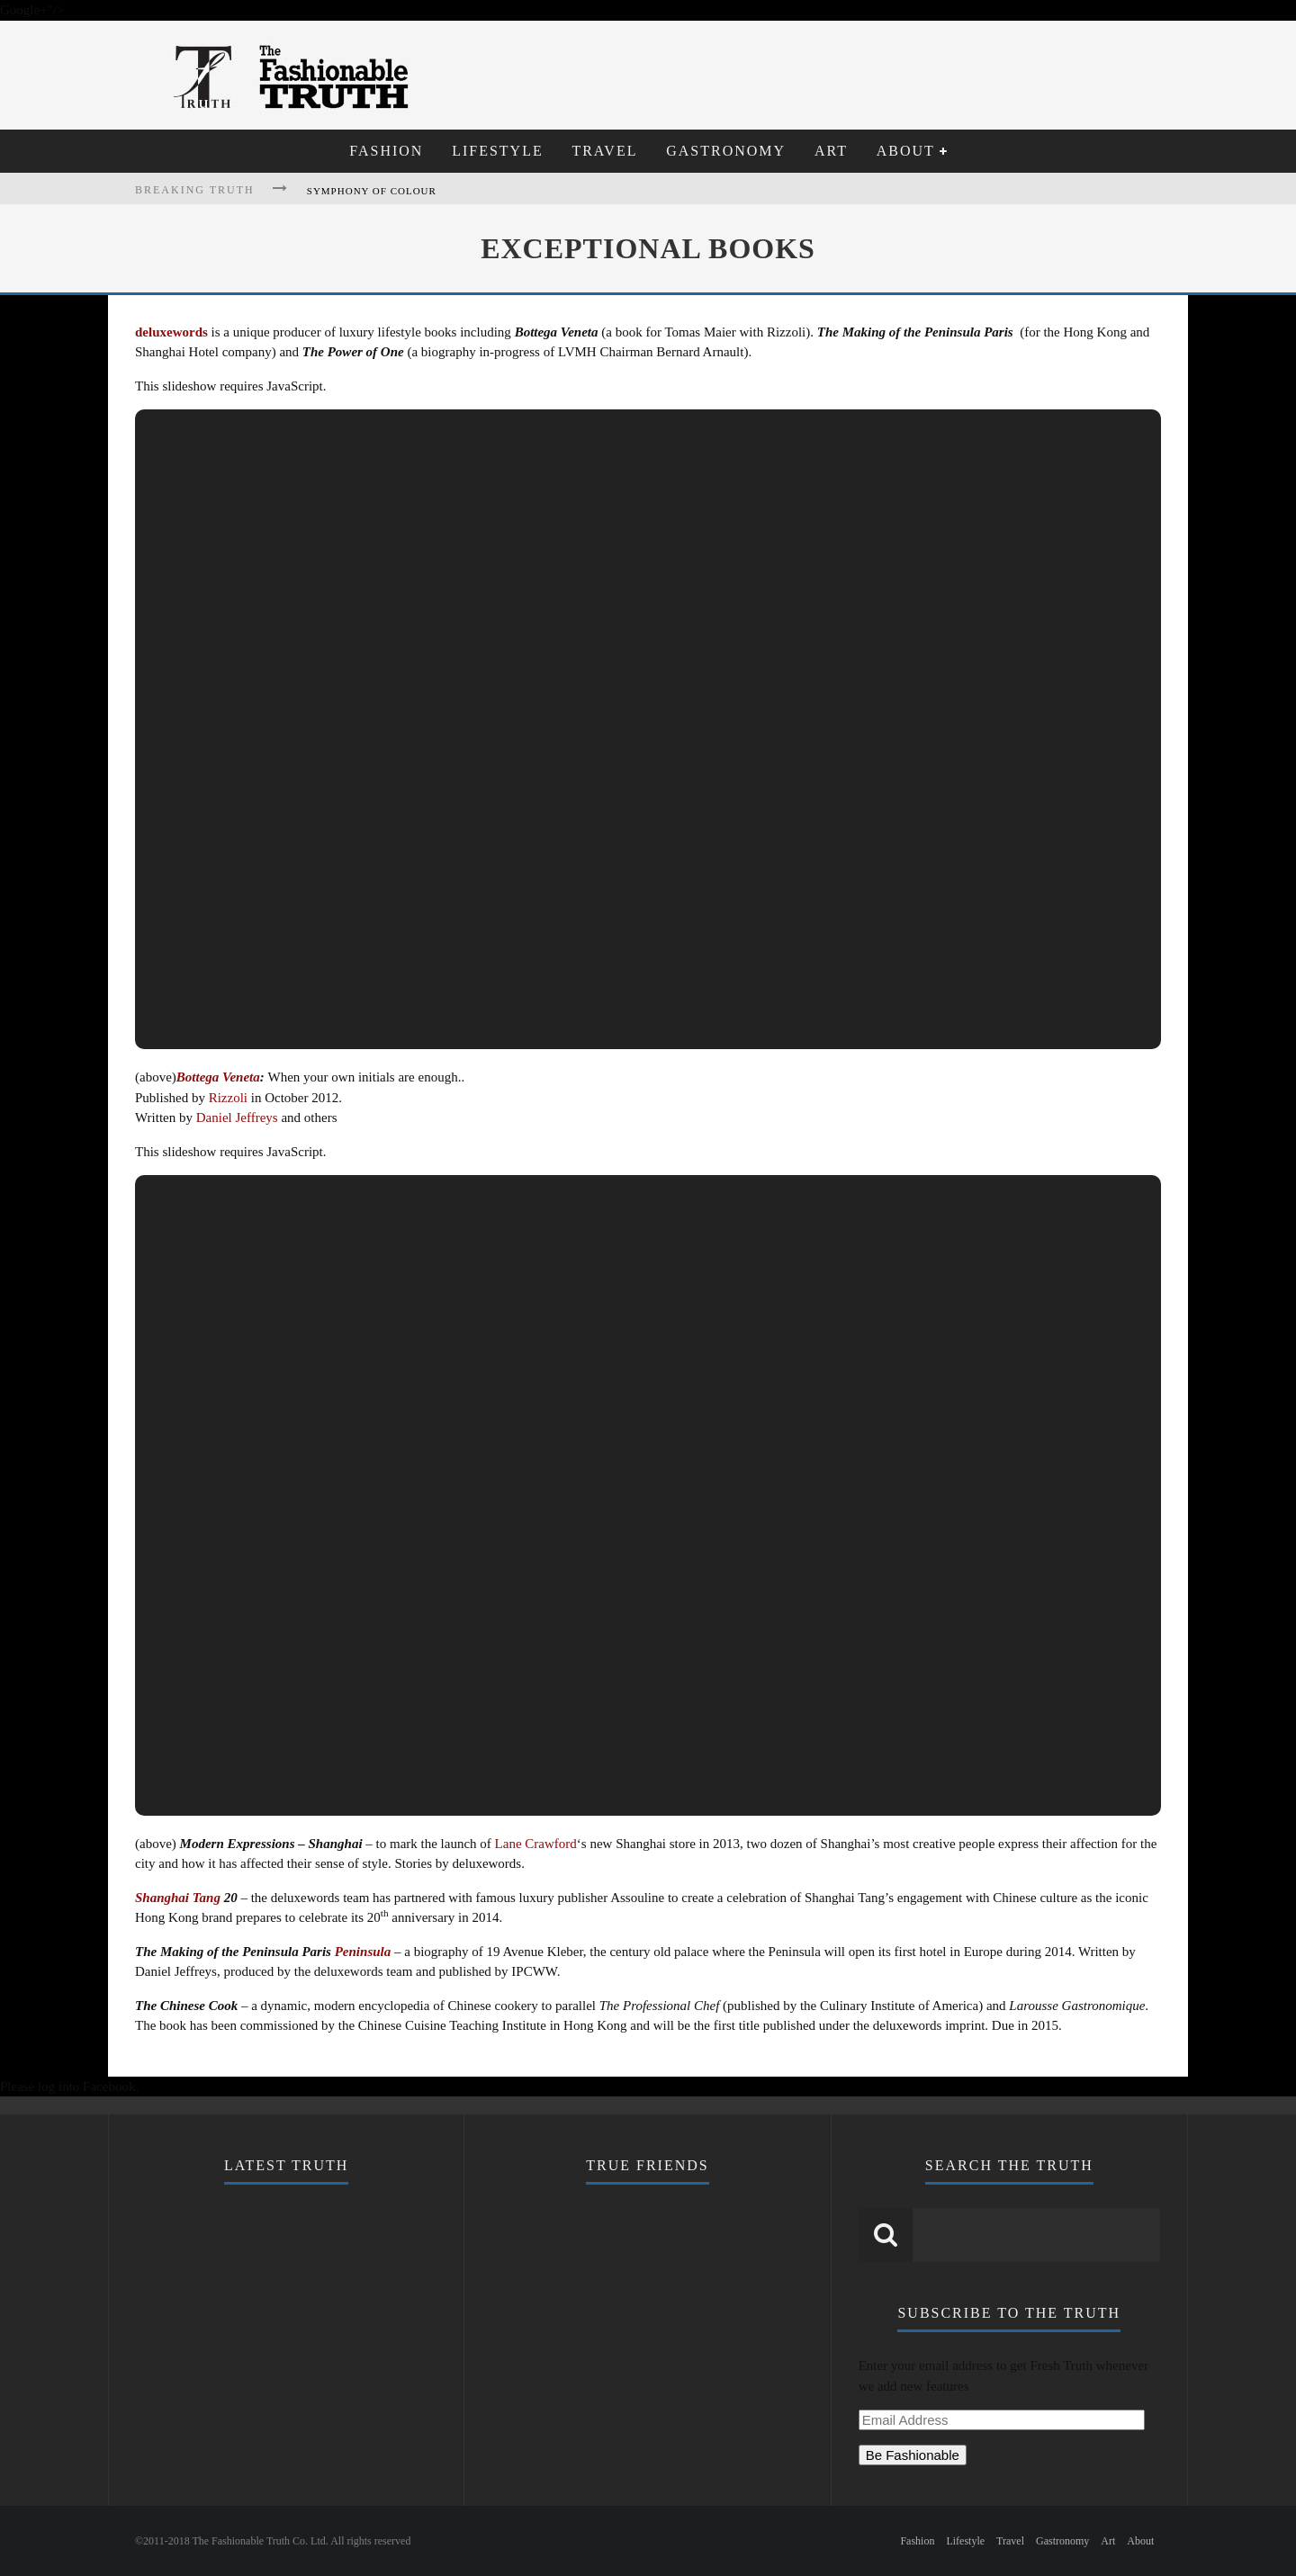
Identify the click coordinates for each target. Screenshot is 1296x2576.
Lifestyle (498, 150)
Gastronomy (726, 150)
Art (831, 150)
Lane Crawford (536, 1843)
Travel (604, 150)
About (906, 150)
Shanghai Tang (177, 1897)
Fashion (386, 150)
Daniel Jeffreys (237, 1117)
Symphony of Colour (371, 190)
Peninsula (363, 1951)
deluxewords (171, 332)
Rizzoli (228, 1098)
